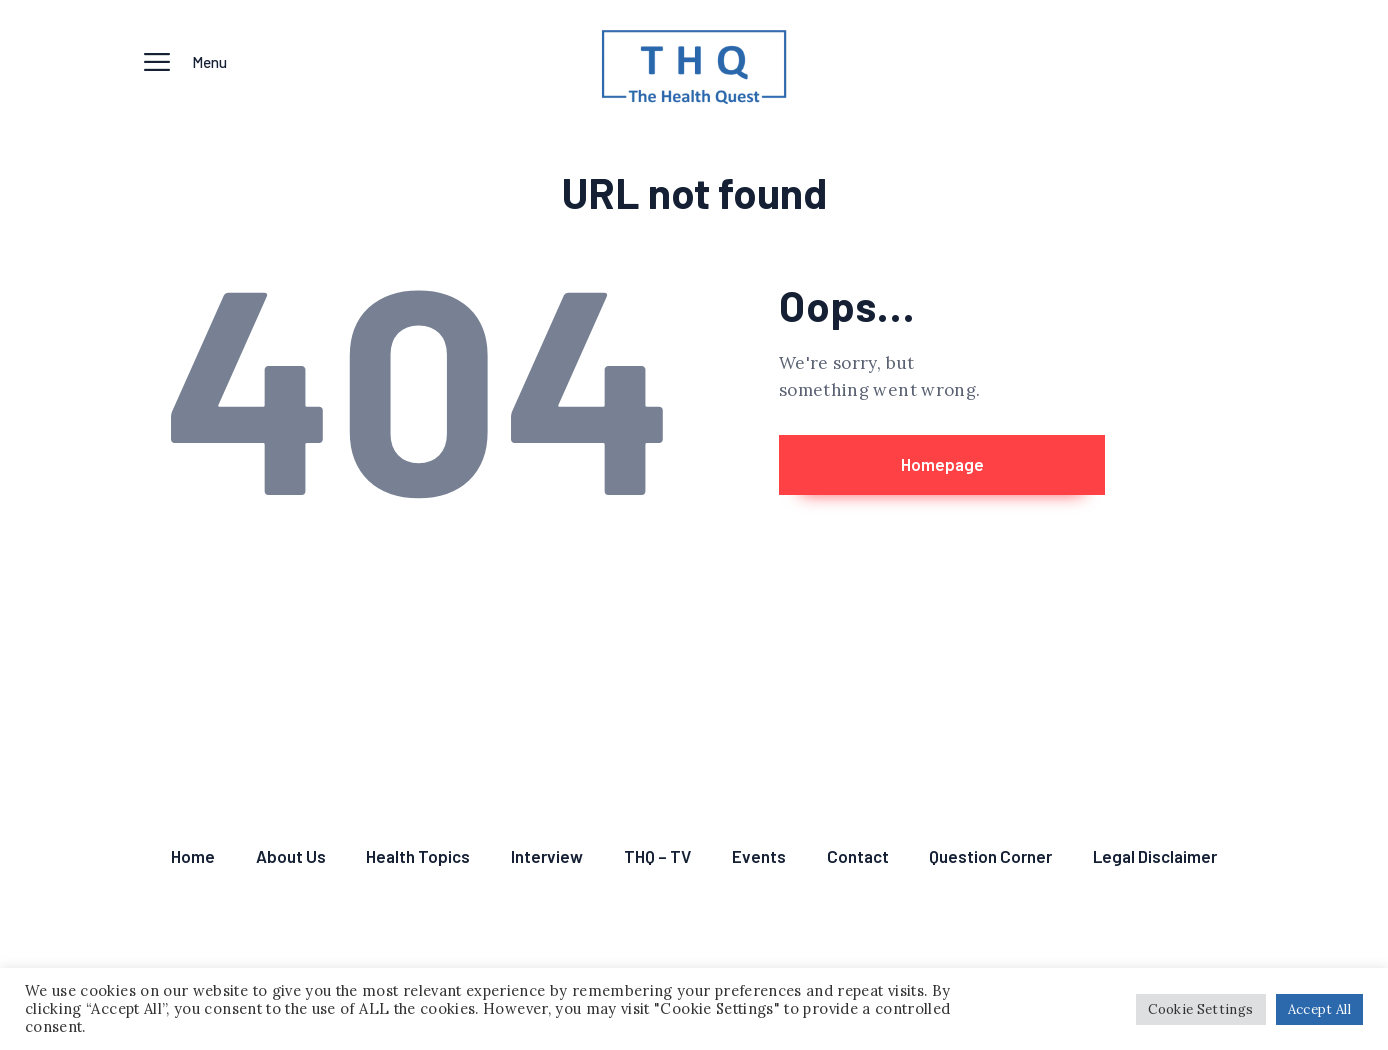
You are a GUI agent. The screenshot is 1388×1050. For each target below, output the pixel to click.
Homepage (942, 464)
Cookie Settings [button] (1200, 1009)
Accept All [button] (1320, 1009)
